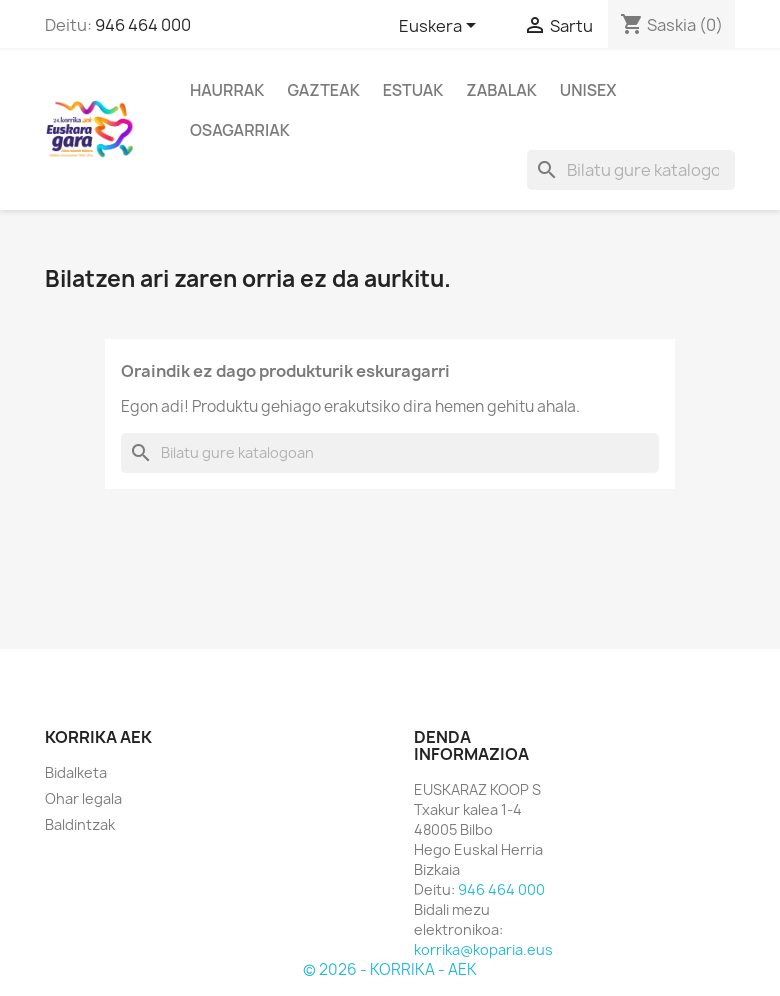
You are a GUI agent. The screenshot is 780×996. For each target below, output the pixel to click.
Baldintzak (80, 824)
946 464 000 (143, 25)
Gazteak (323, 90)
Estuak (413, 90)
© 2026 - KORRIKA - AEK (390, 969)
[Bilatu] (631, 170)
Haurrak (227, 90)
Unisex (588, 90)
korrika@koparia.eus (483, 949)
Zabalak (501, 90)
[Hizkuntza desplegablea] (441, 27)
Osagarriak (240, 130)
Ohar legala (83, 798)
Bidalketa (76, 772)
